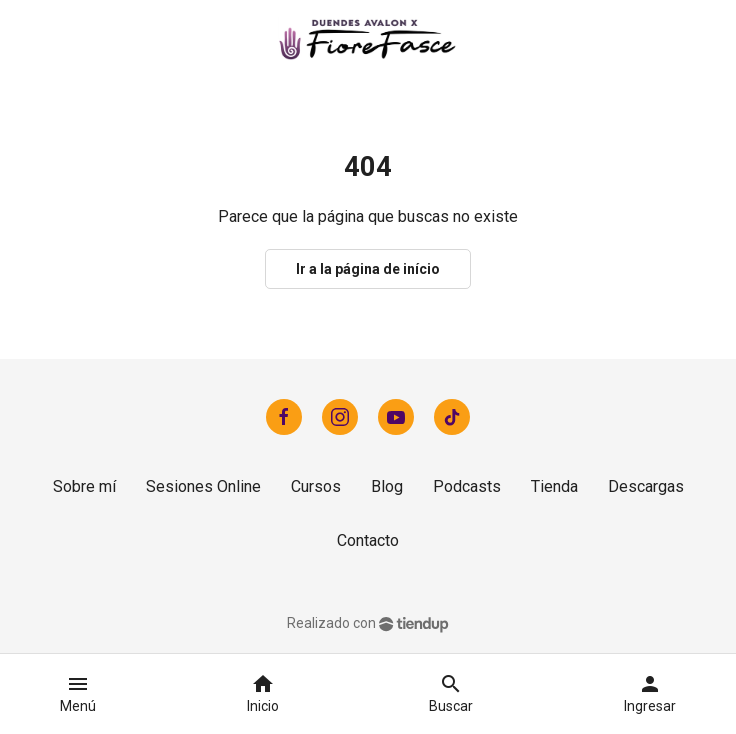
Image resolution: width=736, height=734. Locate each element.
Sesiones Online (203, 486)
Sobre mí (84, 486)
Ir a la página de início (368, 269)
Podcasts (467, 486)
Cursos (316, 486)
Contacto (368, 540)
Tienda (554, 486)
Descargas (646, 486)
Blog (387, 486)
